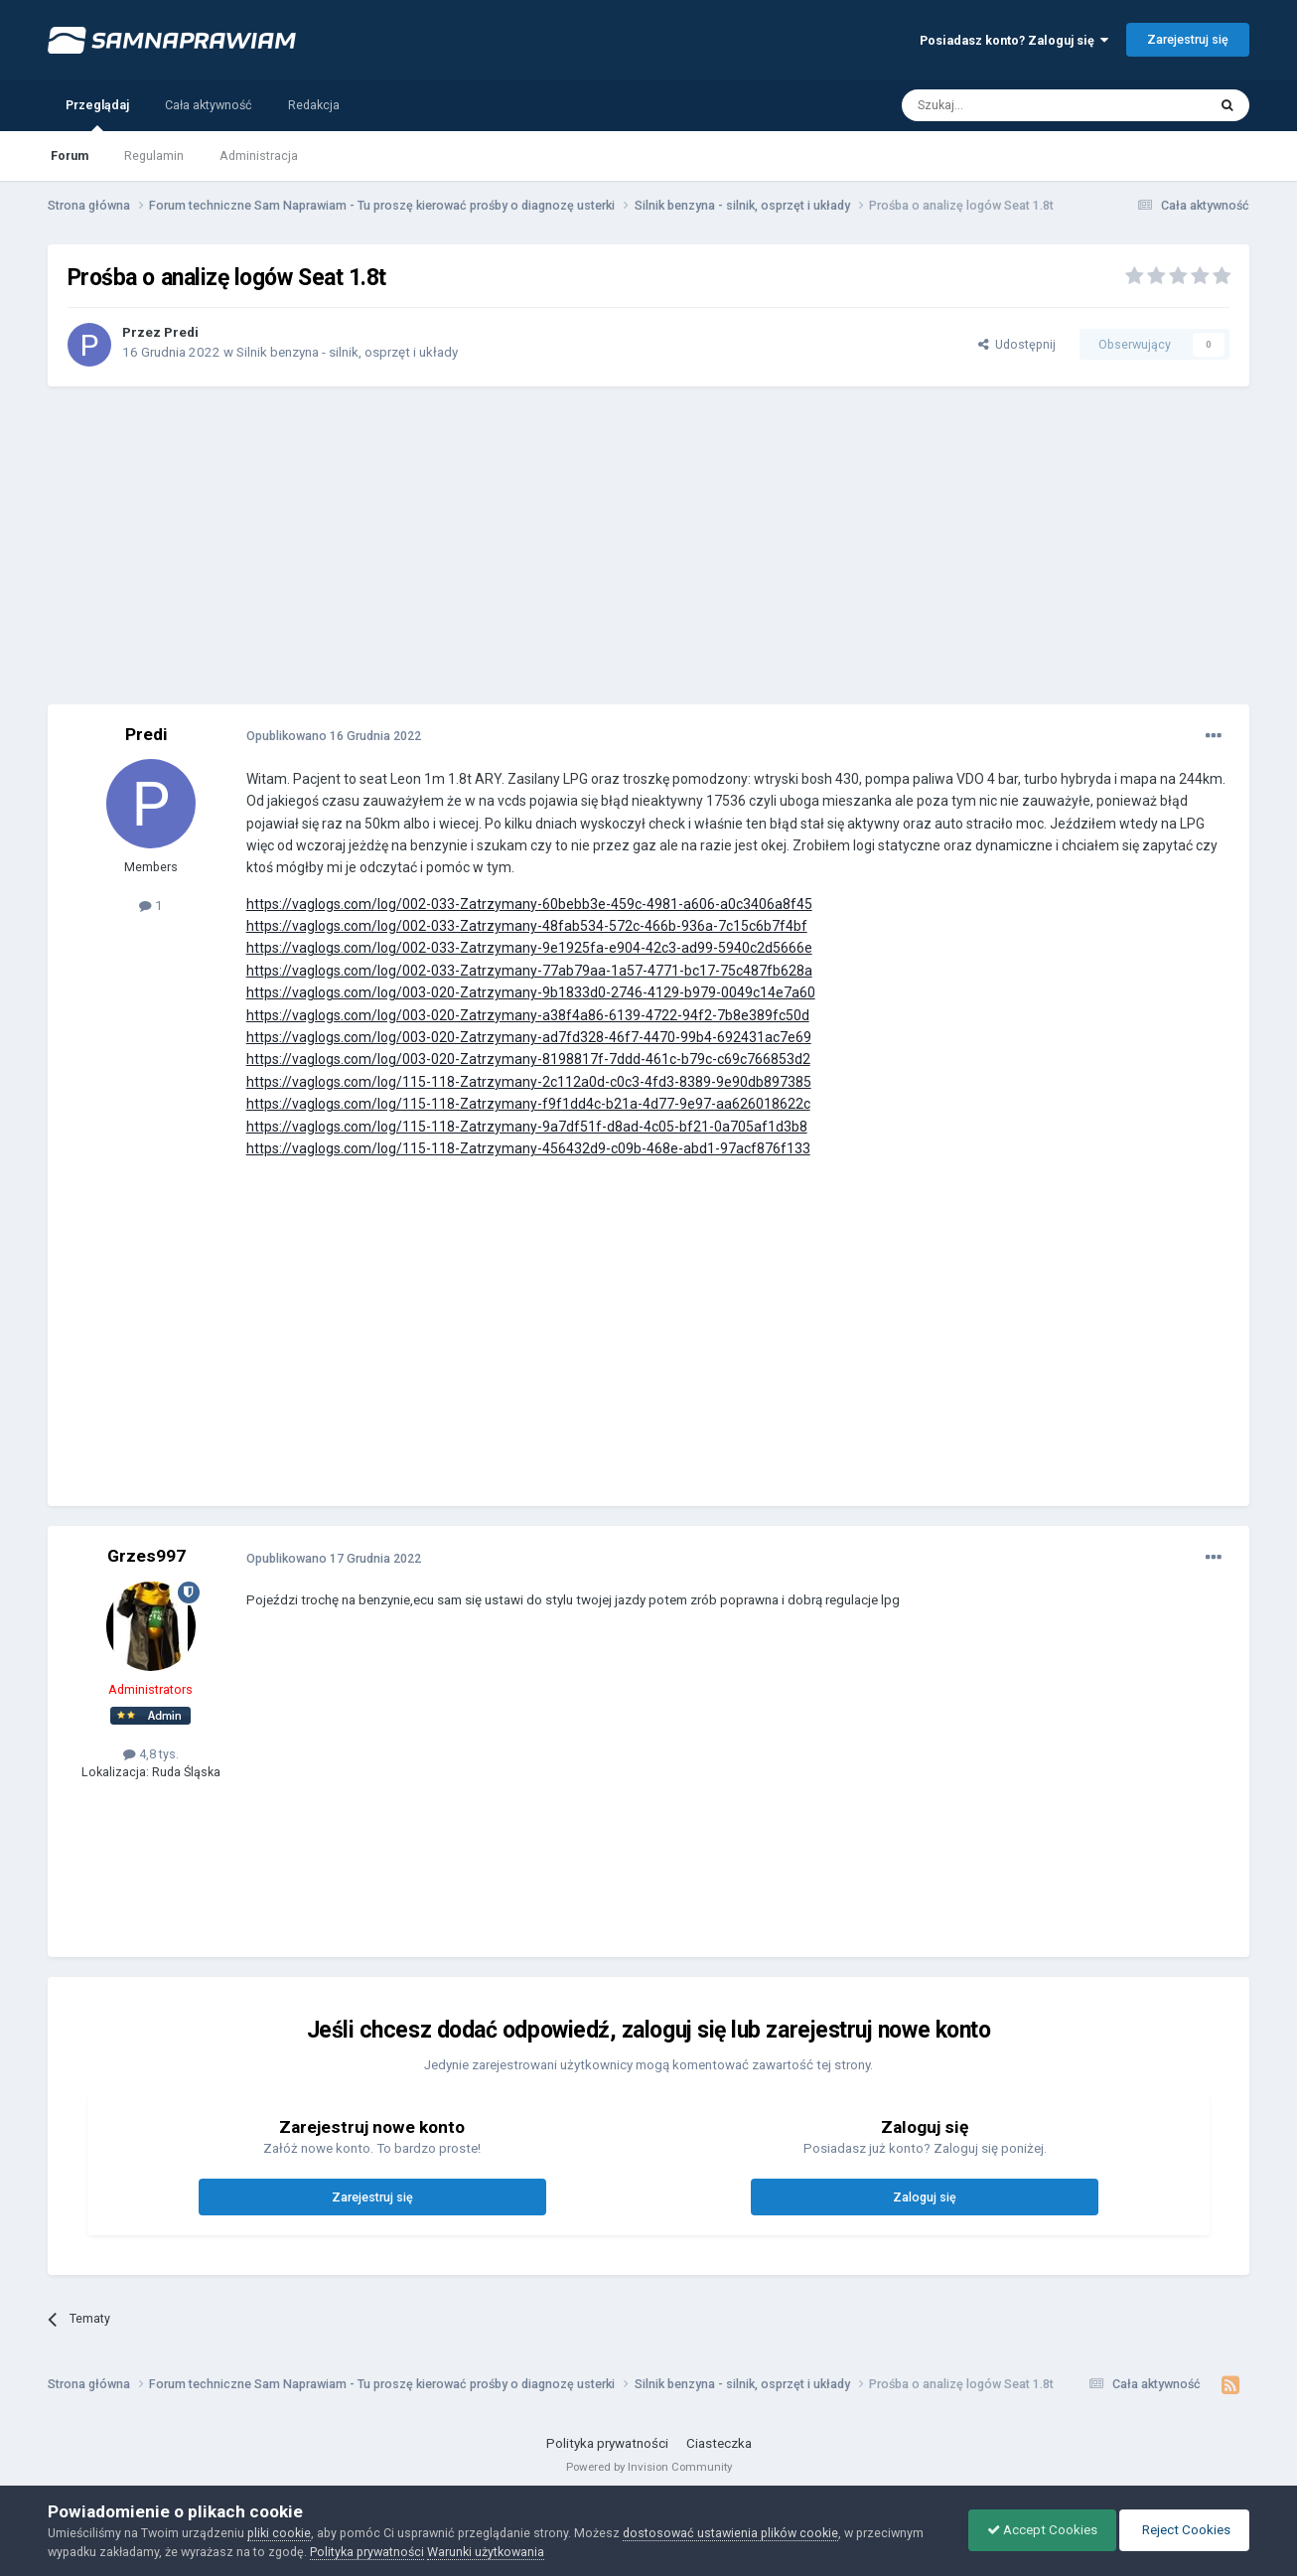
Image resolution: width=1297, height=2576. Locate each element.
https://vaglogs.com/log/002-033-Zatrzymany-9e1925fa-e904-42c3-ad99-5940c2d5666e (529, 948)
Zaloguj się (924, 2197)
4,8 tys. (151, 1753)
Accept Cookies (1037, 2529)
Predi (181, 332)
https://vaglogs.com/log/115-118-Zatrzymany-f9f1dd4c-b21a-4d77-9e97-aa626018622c (528, 1104)
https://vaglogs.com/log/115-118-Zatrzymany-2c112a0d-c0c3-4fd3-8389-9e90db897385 (528, 1082)
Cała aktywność (208, 104)
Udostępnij (1017, 344)
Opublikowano (333, 735)
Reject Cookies (1182, 2529)
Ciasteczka (719, 2443)
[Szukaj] (1009, 105)
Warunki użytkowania (485, 2551)
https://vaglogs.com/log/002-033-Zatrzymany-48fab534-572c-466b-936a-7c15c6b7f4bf (526, 926)
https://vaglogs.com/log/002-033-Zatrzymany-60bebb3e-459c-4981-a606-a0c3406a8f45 (529, 904)
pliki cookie (279, 2532)
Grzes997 (146, 1556)
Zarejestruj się (1187, 39)
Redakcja (314, 104)
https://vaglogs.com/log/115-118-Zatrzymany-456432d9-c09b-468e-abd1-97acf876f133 (528, 1148)
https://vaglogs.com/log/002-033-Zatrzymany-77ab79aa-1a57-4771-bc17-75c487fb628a (529, 971)
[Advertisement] (648, 545)
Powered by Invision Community (649, 2467)
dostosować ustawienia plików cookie (730, 2532)
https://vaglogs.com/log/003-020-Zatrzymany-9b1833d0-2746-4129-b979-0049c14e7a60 (530, 992)
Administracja (258, 155)
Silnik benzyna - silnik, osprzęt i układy (347, 352)
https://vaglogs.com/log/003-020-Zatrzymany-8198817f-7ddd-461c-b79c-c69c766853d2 (528, 1059)
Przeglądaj (97, 114)
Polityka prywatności (607, 2443)
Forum (69, 155)
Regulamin (154, 155)
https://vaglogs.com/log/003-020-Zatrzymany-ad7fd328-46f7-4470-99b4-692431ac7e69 (528, 1037)
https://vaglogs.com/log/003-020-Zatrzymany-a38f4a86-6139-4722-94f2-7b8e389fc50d (527, 1015)
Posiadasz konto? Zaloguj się (1014, 40)
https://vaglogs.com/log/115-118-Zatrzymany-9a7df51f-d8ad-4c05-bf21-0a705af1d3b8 (526, 1127)
